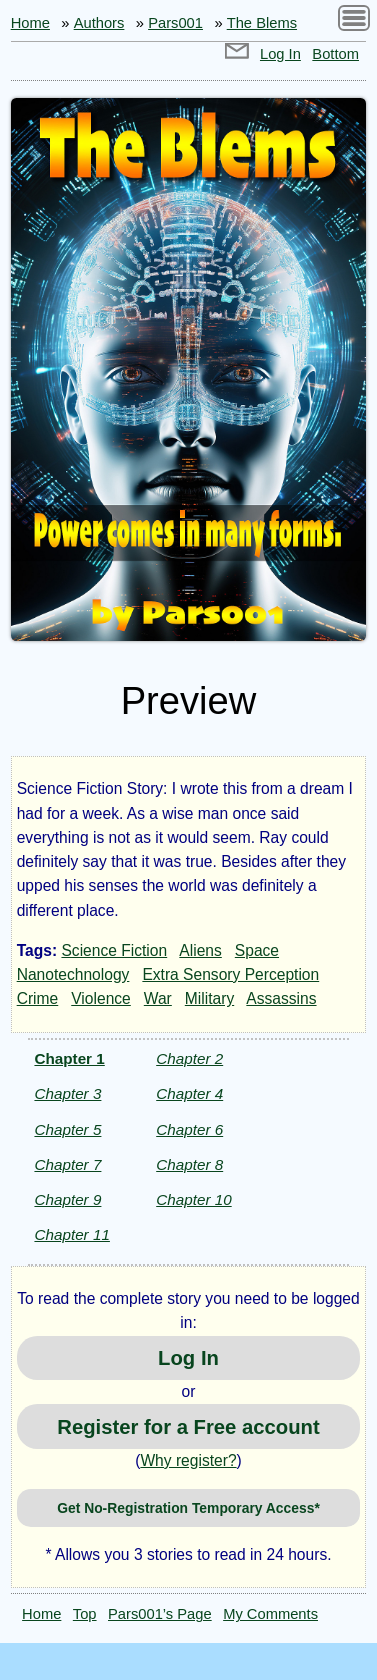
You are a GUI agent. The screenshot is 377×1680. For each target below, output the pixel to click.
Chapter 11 (71, 1234)
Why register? (188, 1460)
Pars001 (175, 23)
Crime (38, 998)
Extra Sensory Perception (230, 974)
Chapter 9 (67, 1199)
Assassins (281, 998)
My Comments (270, 1614)
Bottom (335, 54)
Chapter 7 (67, 1164)
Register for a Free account (188, 1427)
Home (30, 23)
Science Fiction (114, 950)
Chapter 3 (67, 1093)
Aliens (200, 950)
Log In (280, 54)
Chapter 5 (67, 1129)
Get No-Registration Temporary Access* (188, 1508)
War (158, 998)
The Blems (262, 23)
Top (85, 1614)
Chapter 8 (189, 1164)
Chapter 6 (189, 1129)
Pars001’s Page (160, 1614)
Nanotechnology (73, 974)
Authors (99, 23)
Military (209, 998)
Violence (101, 998)
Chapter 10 (193, 1199)
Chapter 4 (189, 1093)
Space (257, 950)
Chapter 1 (69, 1058)
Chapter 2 (189, 1058)
